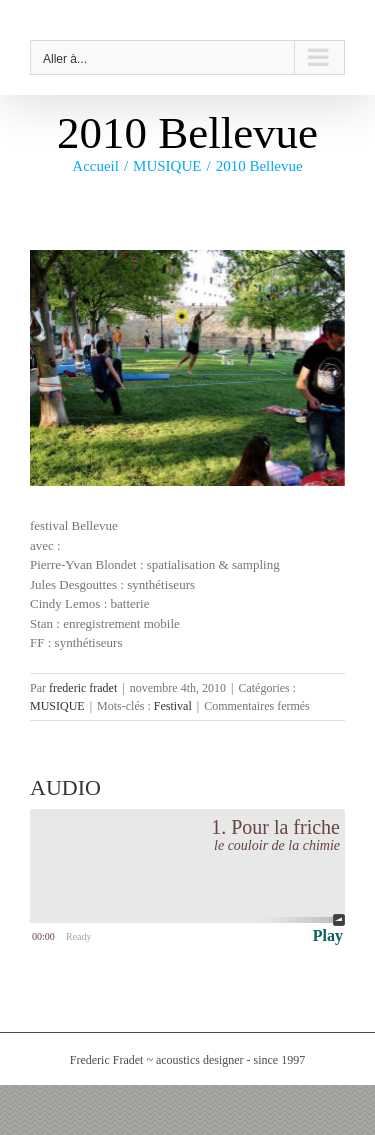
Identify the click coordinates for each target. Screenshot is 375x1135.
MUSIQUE (57, 706)
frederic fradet (83, 688)
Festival (173, 706)
